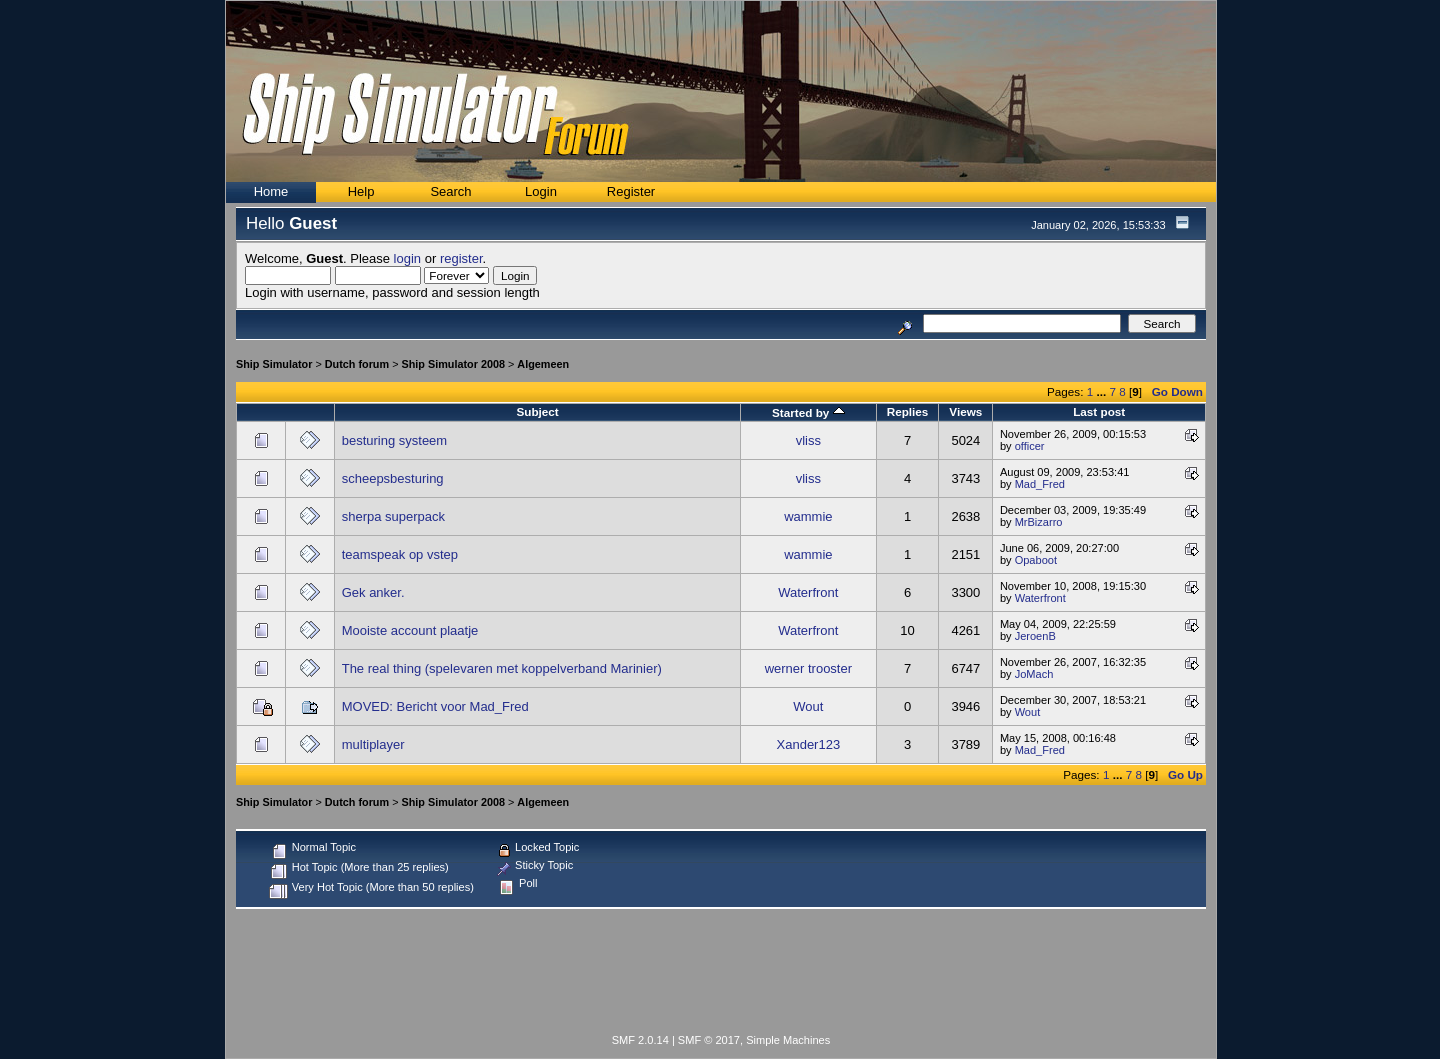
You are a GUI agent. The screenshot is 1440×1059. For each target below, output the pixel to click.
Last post (1099, 411)
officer (1030, 446)
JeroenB (1035, 636)
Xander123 (809, 744)
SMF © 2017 (709, 1040)
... (1102, 391)
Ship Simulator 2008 (453, 364)
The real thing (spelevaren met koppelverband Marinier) (502, 668)
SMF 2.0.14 (640, 1040)
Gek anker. (373, 592)
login (407, 258)
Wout (808, 706)
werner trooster (808, 668)
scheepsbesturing (393, 478)
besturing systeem (395, 440)
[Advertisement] (721, 975)
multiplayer (373, 744)
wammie (808, 516)
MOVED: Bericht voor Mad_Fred (435, 706)
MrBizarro (1039, 522)
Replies (908, 411)
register (461, 258)
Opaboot (1036, 560)
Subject (537, 411)
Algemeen (543, 364)
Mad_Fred (1040, 484)
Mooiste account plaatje (410, 630)
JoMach (1034, 674)
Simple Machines (788, 1040)
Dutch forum (357, 364)
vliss (808, 440)
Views (965, 411)
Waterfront (808, 592)
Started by (808, 412)
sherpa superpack (393, 516)
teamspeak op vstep (400, 554)
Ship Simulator (274, 364)
